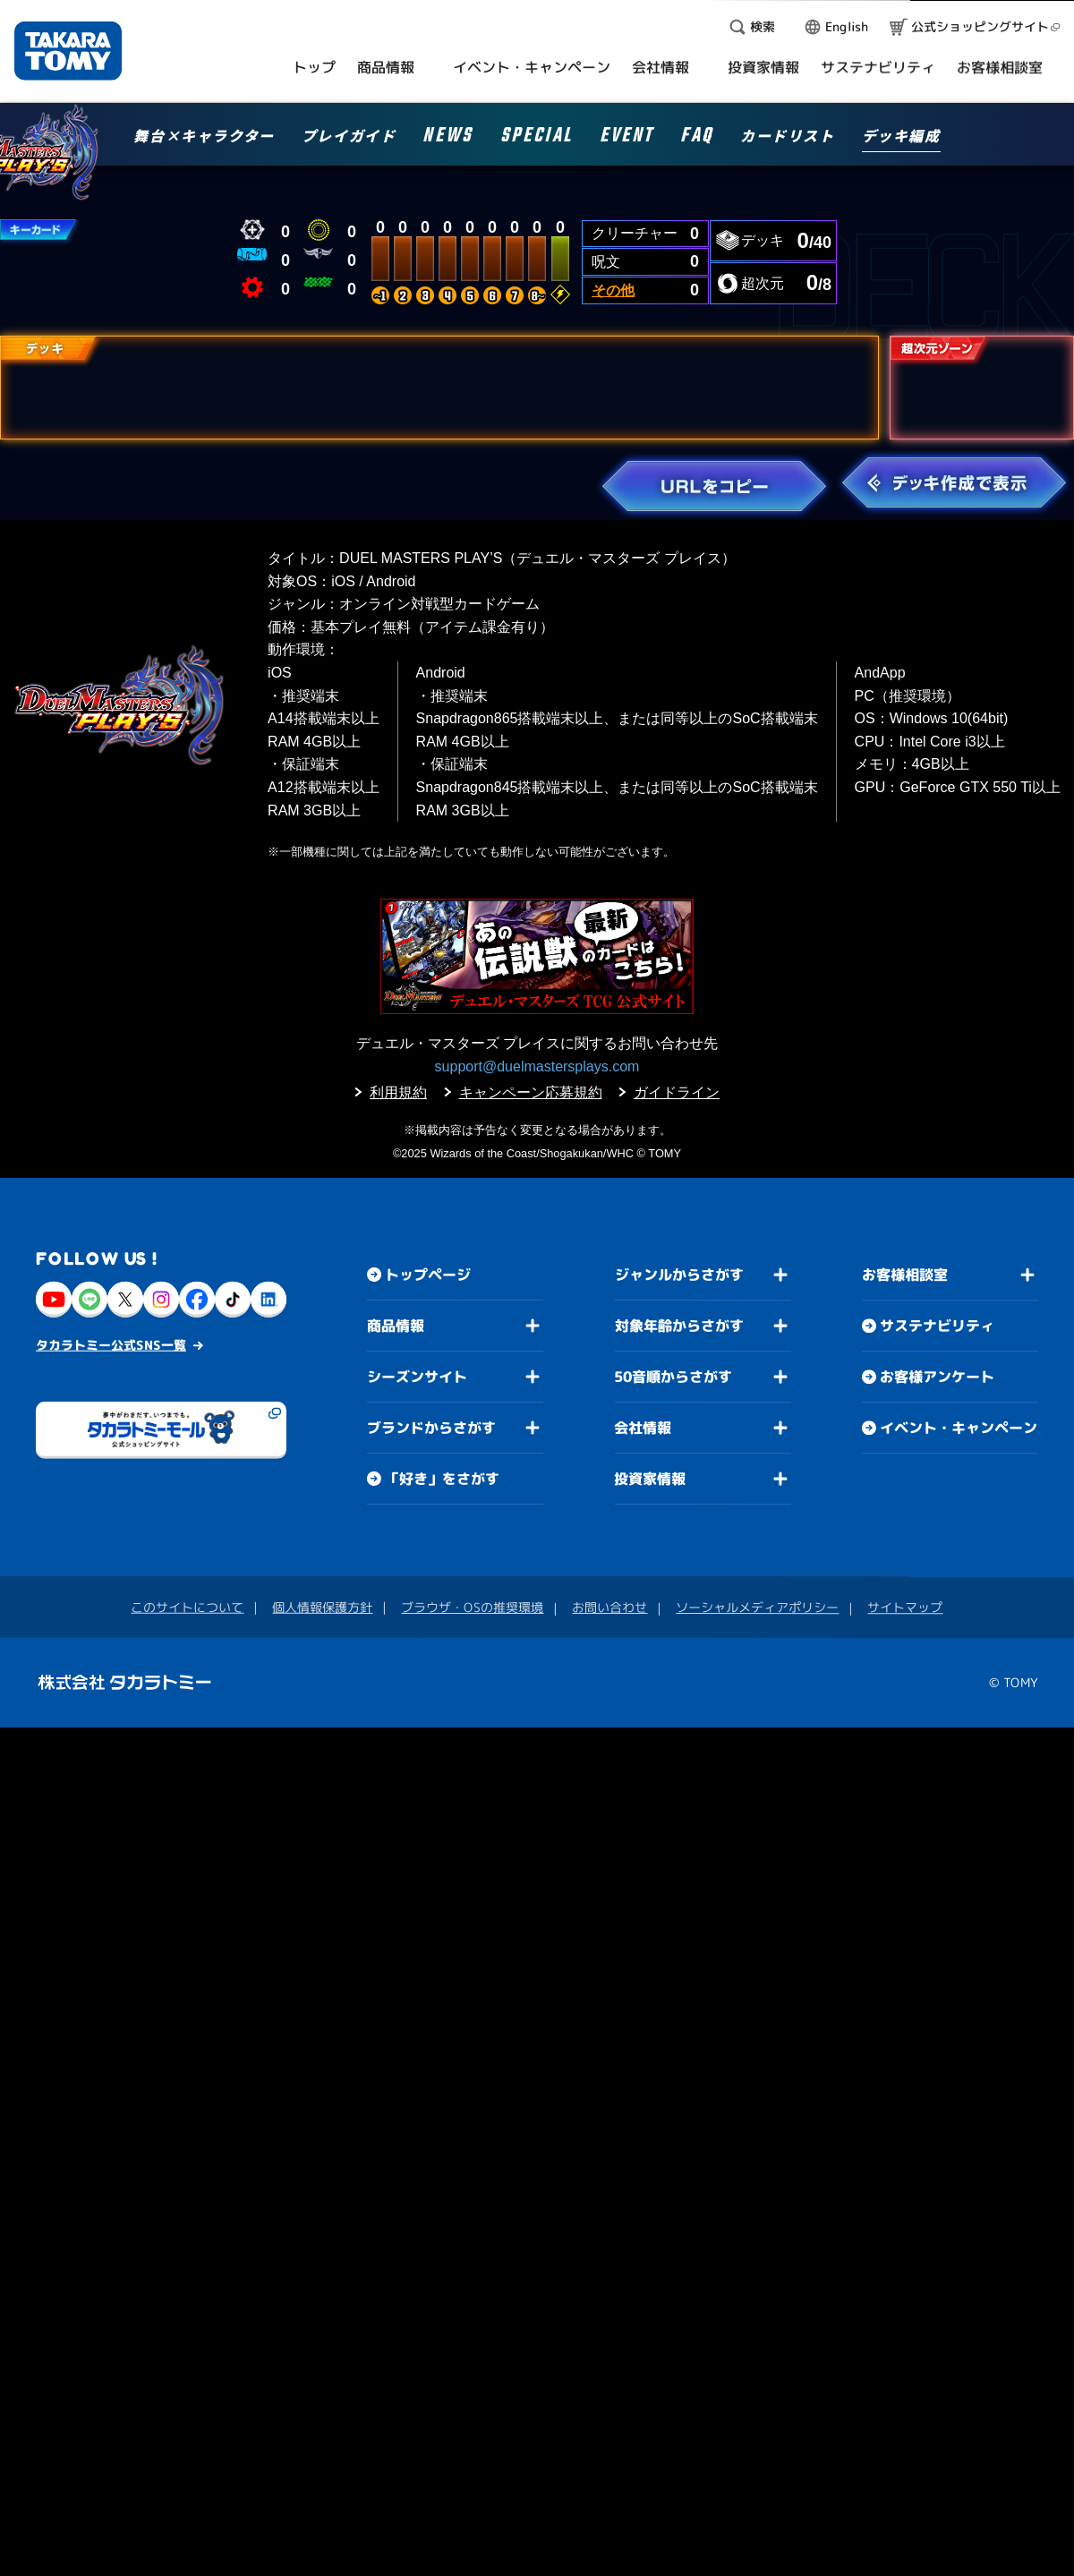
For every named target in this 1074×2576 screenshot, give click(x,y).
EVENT (626, 138)
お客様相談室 (905, 1275)
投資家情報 (650, 1478)
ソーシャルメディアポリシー (757, 1607)
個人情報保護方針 (322, 1607)
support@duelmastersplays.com (537, 1066)
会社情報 (642, 1427)
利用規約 (398, 1092)
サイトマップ (904, 1607)
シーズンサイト (417, 1376)
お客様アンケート (937, 1377)
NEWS (447, 138)
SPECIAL (536, 138)
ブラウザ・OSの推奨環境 (472, 1607)
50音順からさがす (673, 1376)
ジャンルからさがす (679, 1274)
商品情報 (395, 1325)
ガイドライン (677, 1092)
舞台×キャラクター (203, 137)
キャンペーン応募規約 (530, 1092)
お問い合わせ (609, 1607)
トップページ (428, 1274)
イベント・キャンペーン (958, 1428)
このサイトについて (187, 1607)
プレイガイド (349, 137)
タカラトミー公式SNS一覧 (111, 1344)
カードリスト (787, 137)
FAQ (696, 138)
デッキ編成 (901, 137)
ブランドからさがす (431, 1427)
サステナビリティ (937, 1326)
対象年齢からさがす (679, 1325)
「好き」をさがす (442, 1478)
